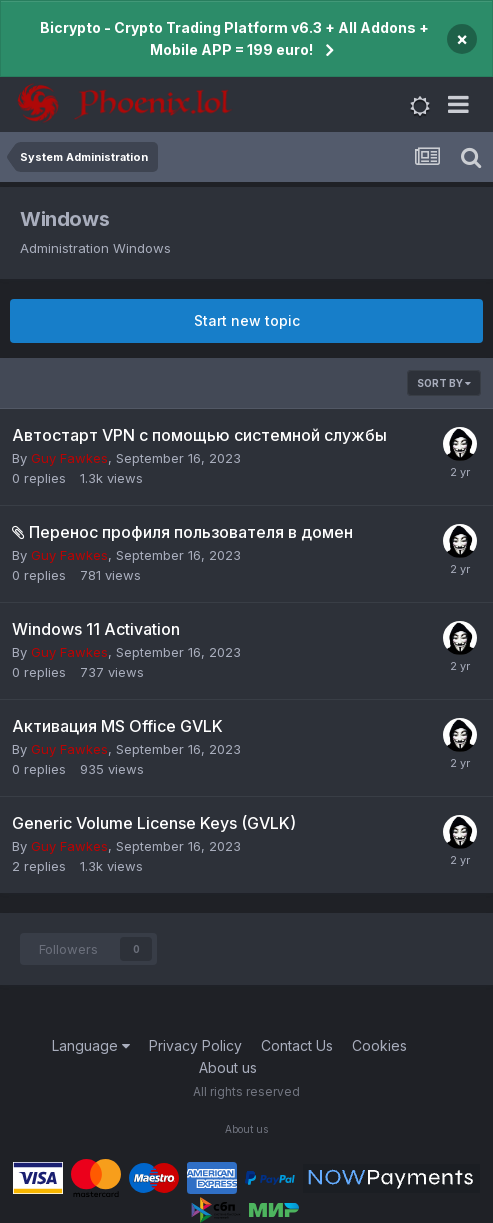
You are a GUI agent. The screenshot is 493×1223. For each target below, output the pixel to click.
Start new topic (247, 320)
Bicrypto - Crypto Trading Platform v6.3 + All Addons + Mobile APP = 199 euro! (234, 38)
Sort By (444, 383)
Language (91, 1045)
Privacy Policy (195, 1045)
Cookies (379, 1045)
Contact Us (297, 1045)
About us (228, 1067)
